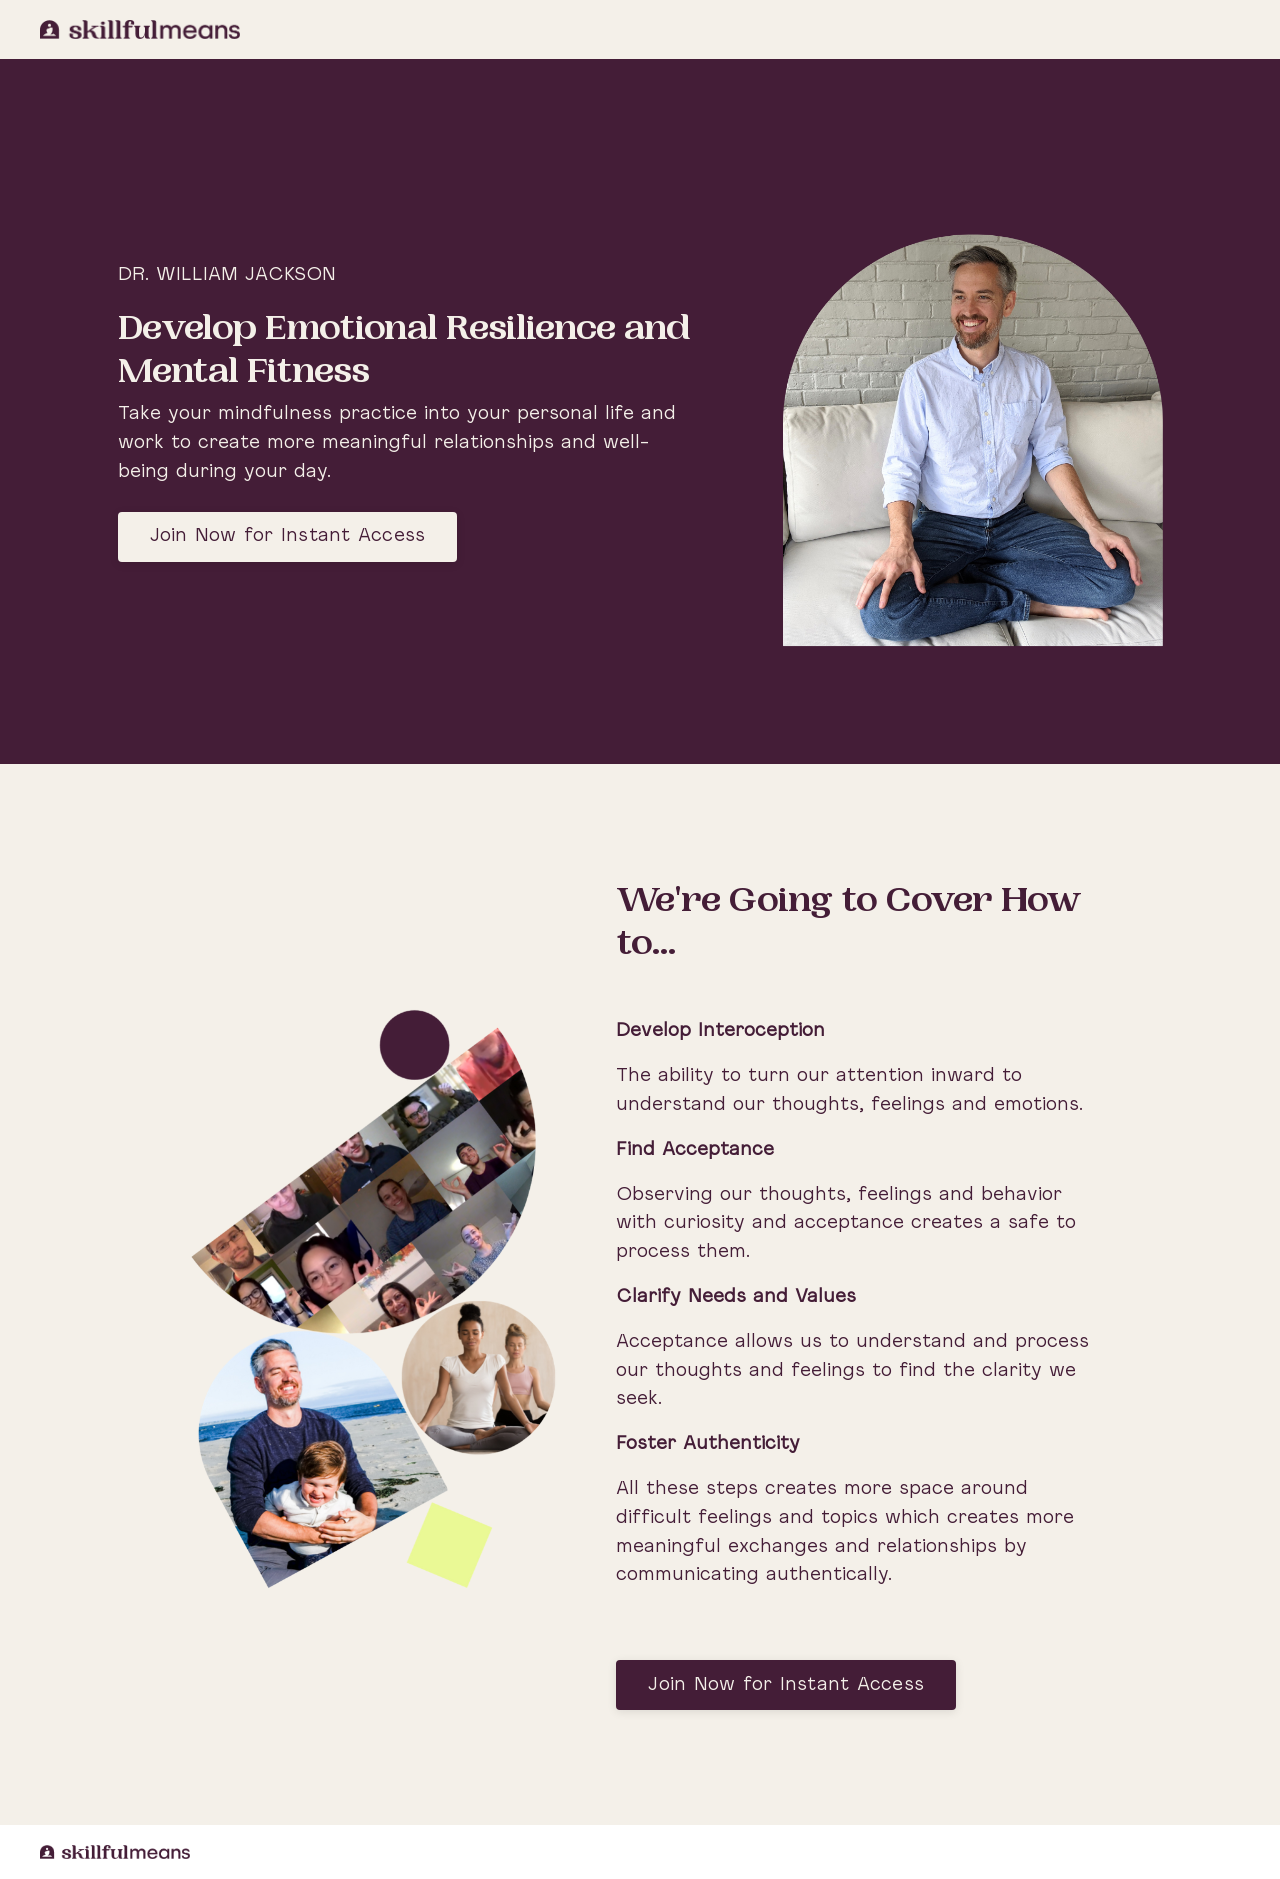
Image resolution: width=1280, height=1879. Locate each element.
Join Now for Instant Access (288, 536)
